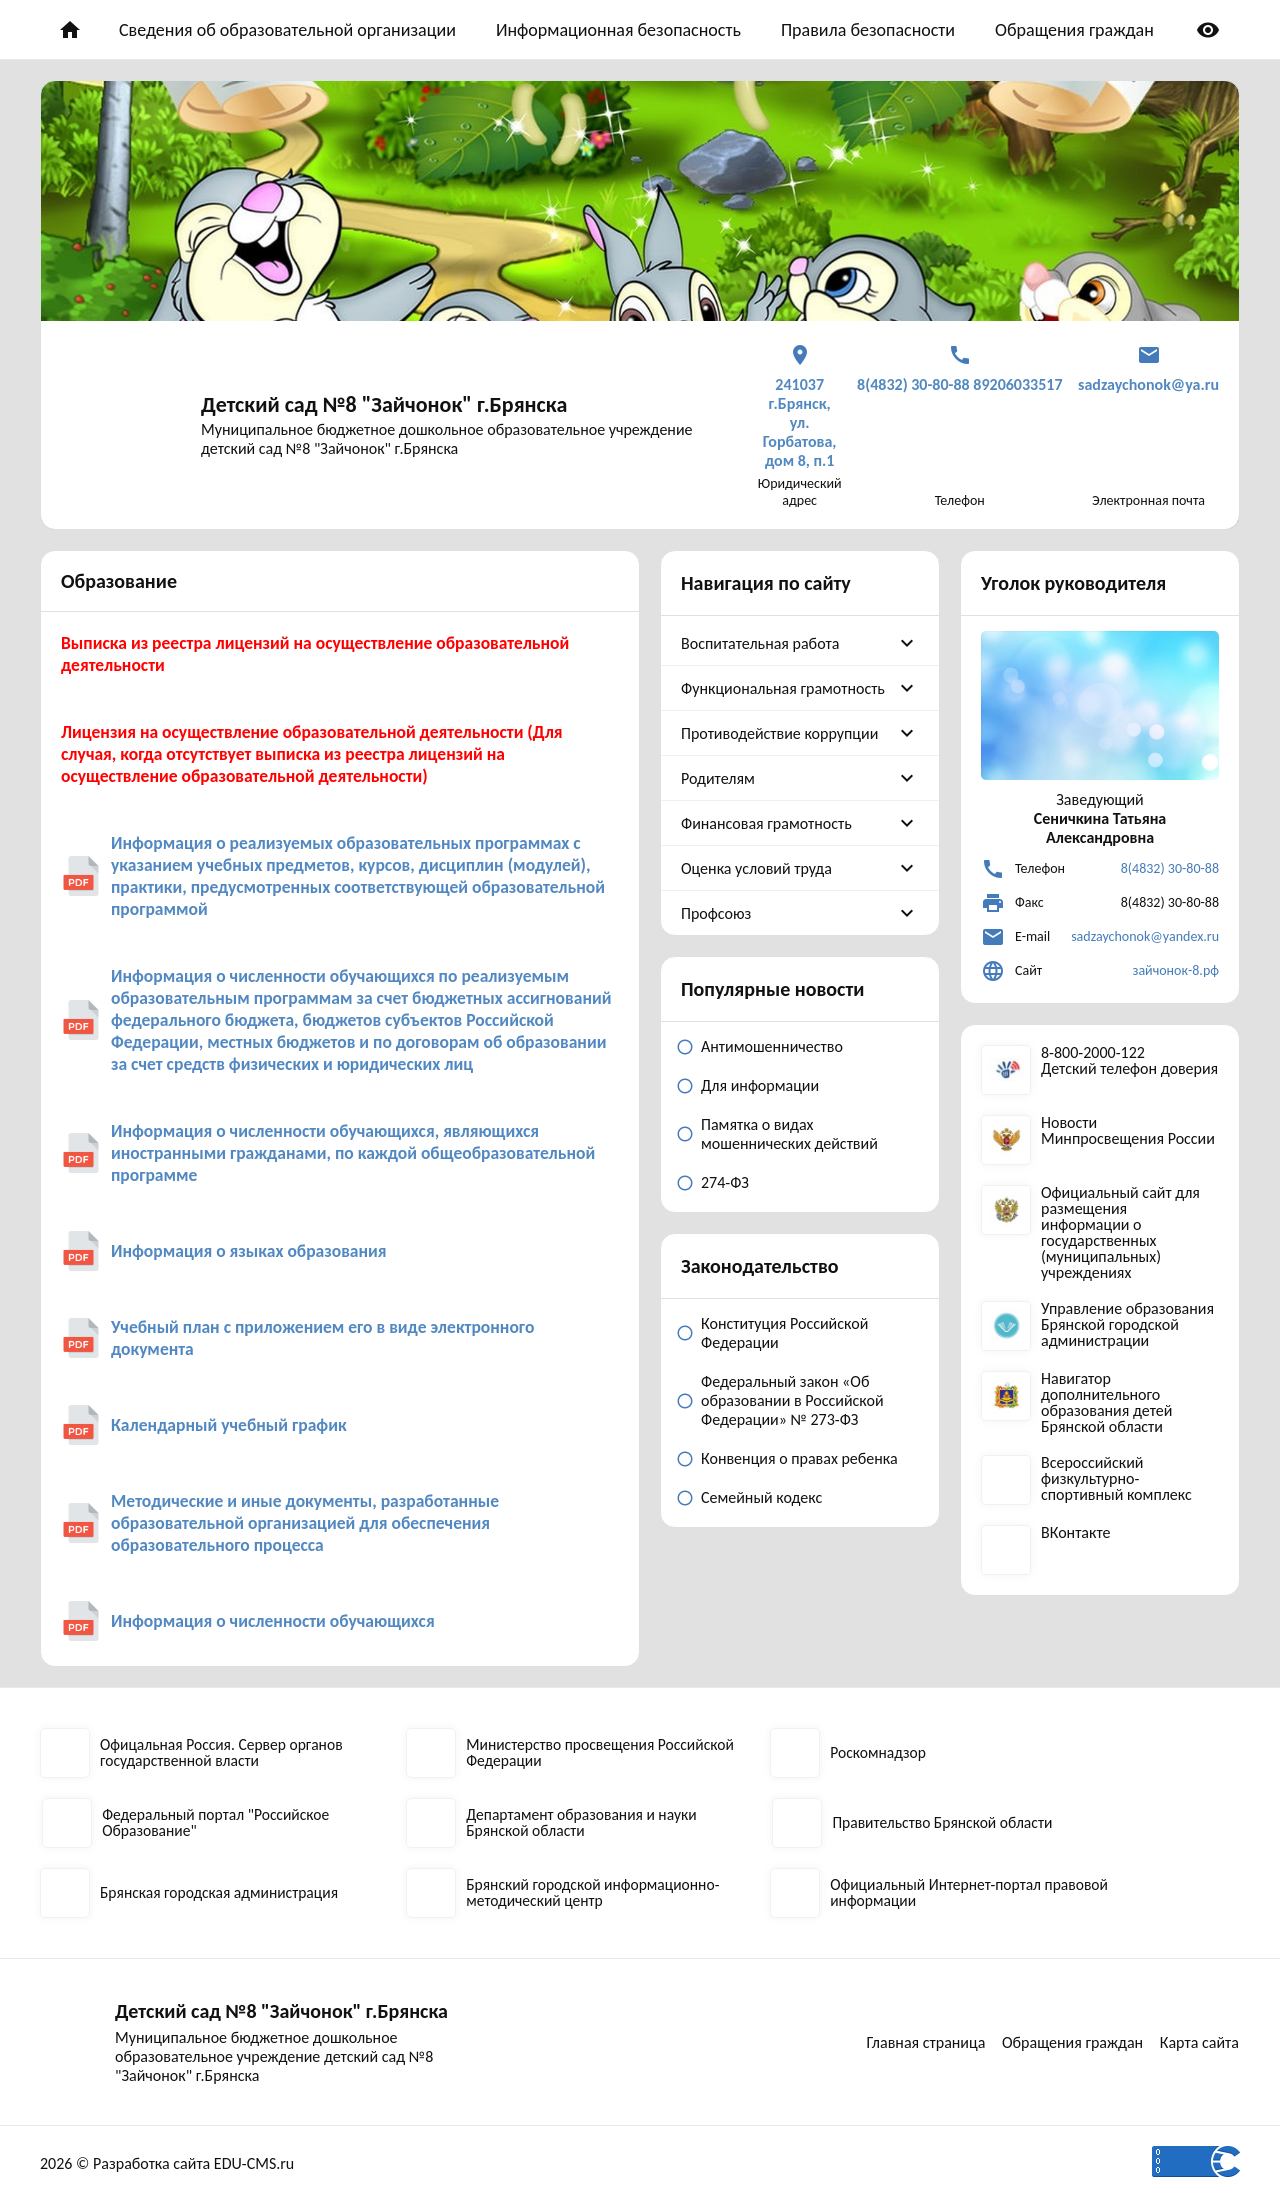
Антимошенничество (772, 1046)
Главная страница (920, 2042)
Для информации (760, 1085)
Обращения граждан (1074, 30)
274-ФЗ (725, 1182)
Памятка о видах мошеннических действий (789, 1134)
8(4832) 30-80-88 (1170, 868)
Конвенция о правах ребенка (799, 1458)
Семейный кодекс (761, 1497)
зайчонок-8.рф (1175, 970)
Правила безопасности (868, 30)
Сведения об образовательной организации (287, 30)
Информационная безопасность (618, 30)
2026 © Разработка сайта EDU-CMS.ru (167, 2163)
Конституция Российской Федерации (784, 1333)
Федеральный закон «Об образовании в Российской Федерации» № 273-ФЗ (792, 1400)
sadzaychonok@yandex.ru (1145, 936)
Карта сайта (1200, 2042)
